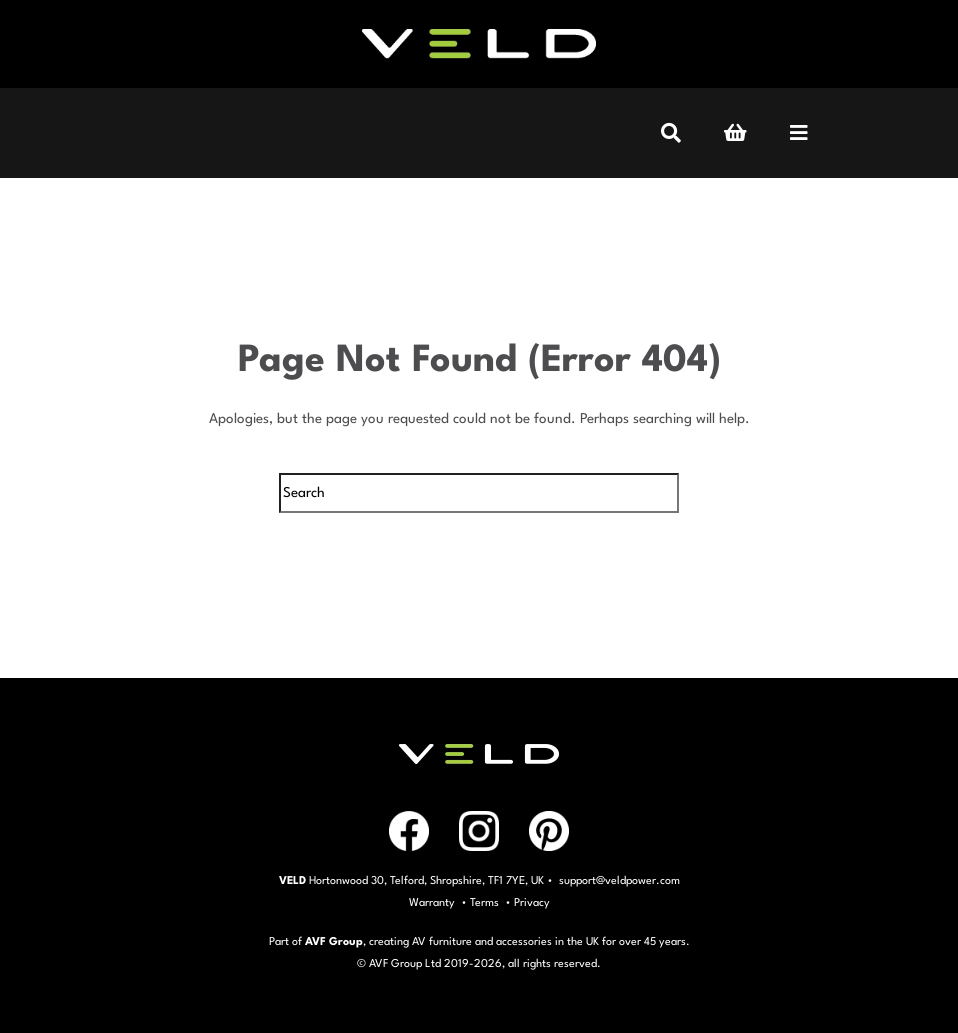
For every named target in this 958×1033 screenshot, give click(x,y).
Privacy (532, 903)
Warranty (432, 903)
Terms (484, 903)
